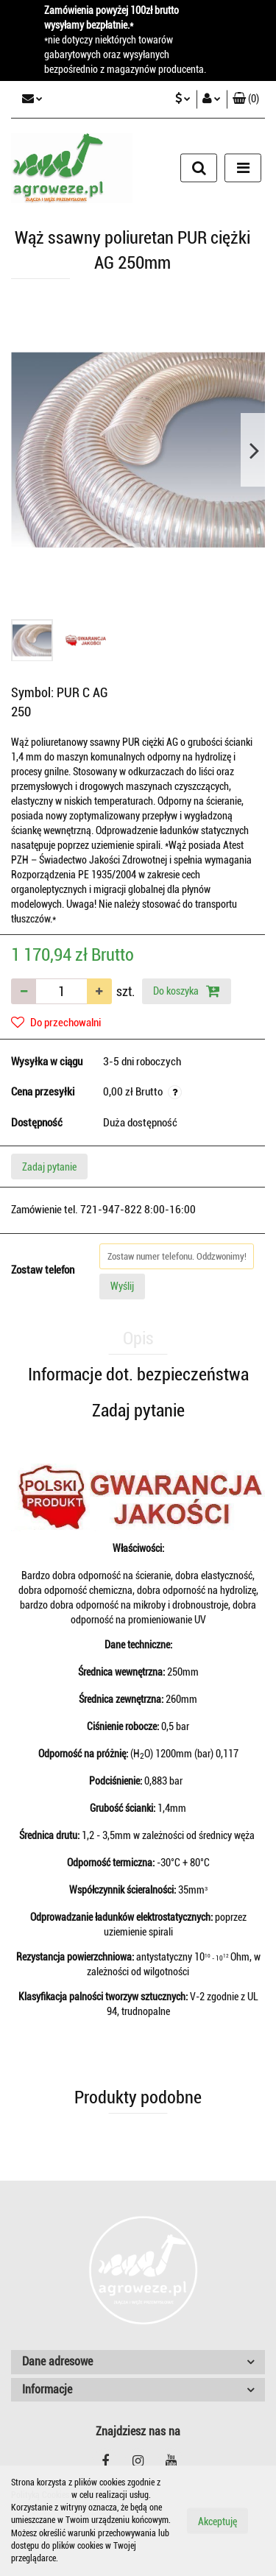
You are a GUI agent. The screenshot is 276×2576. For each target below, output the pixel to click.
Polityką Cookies (40, 2495)
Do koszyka (186, 991)
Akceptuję (217, 2521)
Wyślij (122, 1286)
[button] (246, 99)
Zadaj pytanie (49, 1167)
